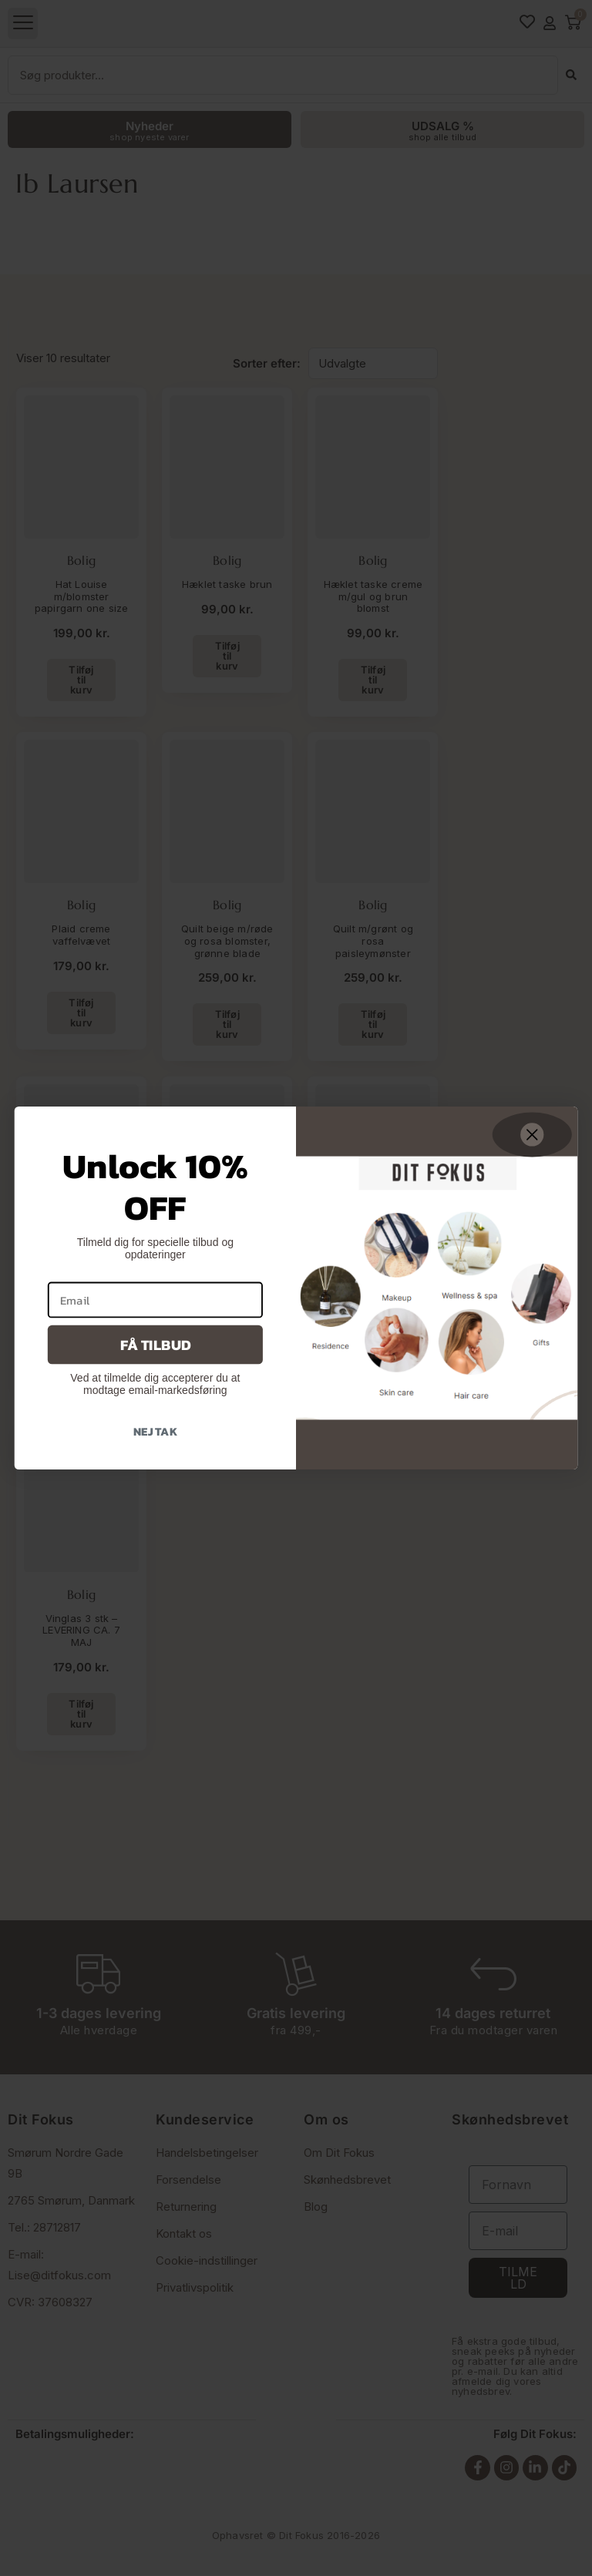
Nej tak (155, 1430)
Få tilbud (155, 1344)
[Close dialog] (532, 1134)
